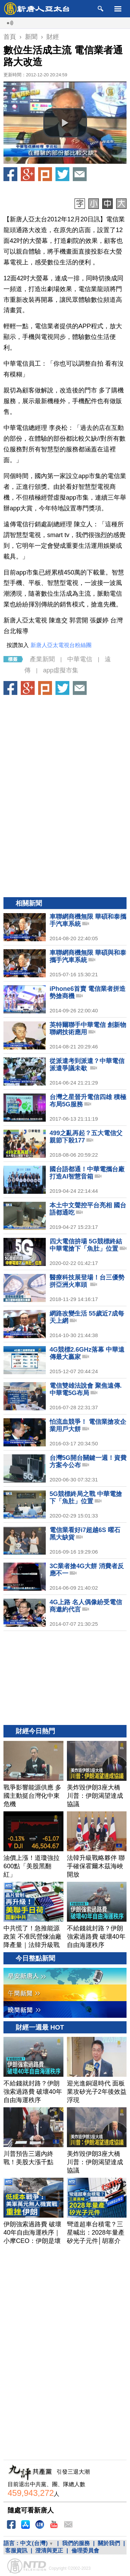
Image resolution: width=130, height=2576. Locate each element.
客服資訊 (16, 2550)
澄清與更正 (49, 2550)
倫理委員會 (85, 2550)
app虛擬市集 (60, 670)
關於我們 (109, 2543)
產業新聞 (42, 659)
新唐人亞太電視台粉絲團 (61, 645)
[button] (65, 122)
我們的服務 (76, 2543)
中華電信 (79, 659)
